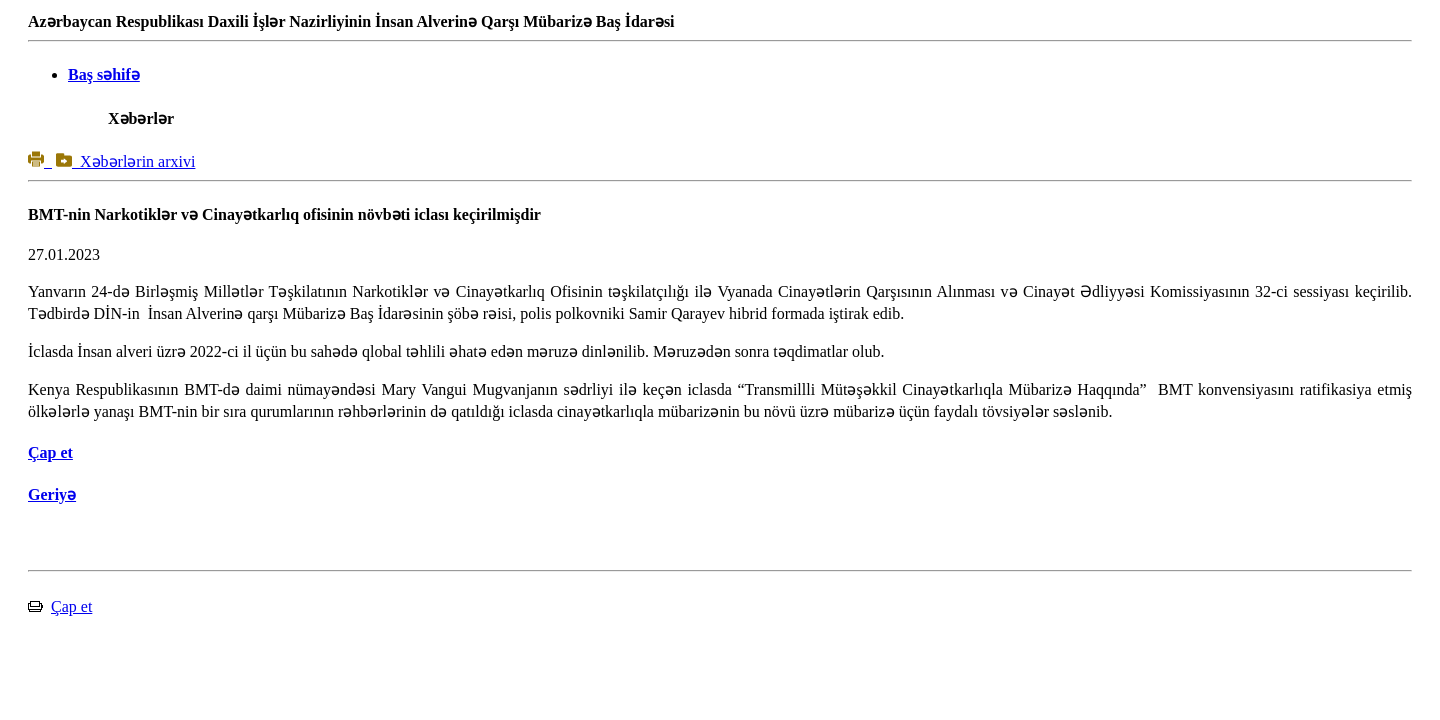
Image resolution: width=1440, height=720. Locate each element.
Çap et (71, 606)
